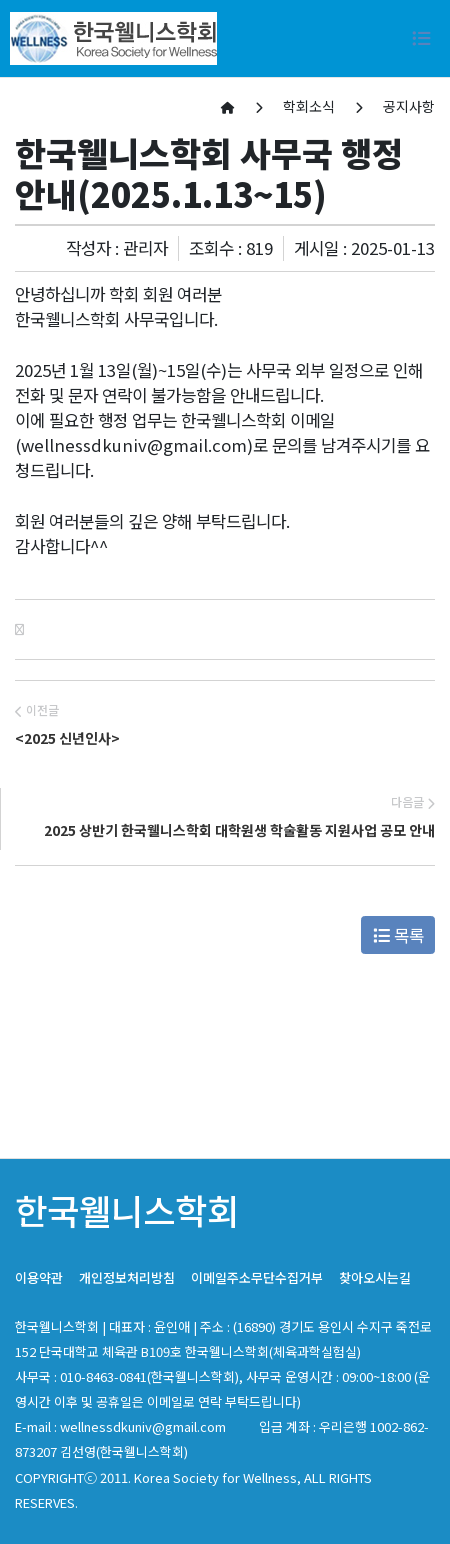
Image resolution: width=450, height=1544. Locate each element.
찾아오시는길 (375, 1277)
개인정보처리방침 (127, 1277)
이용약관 (39, 1277)
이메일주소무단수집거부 (257, 1277)
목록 (398, 935)
